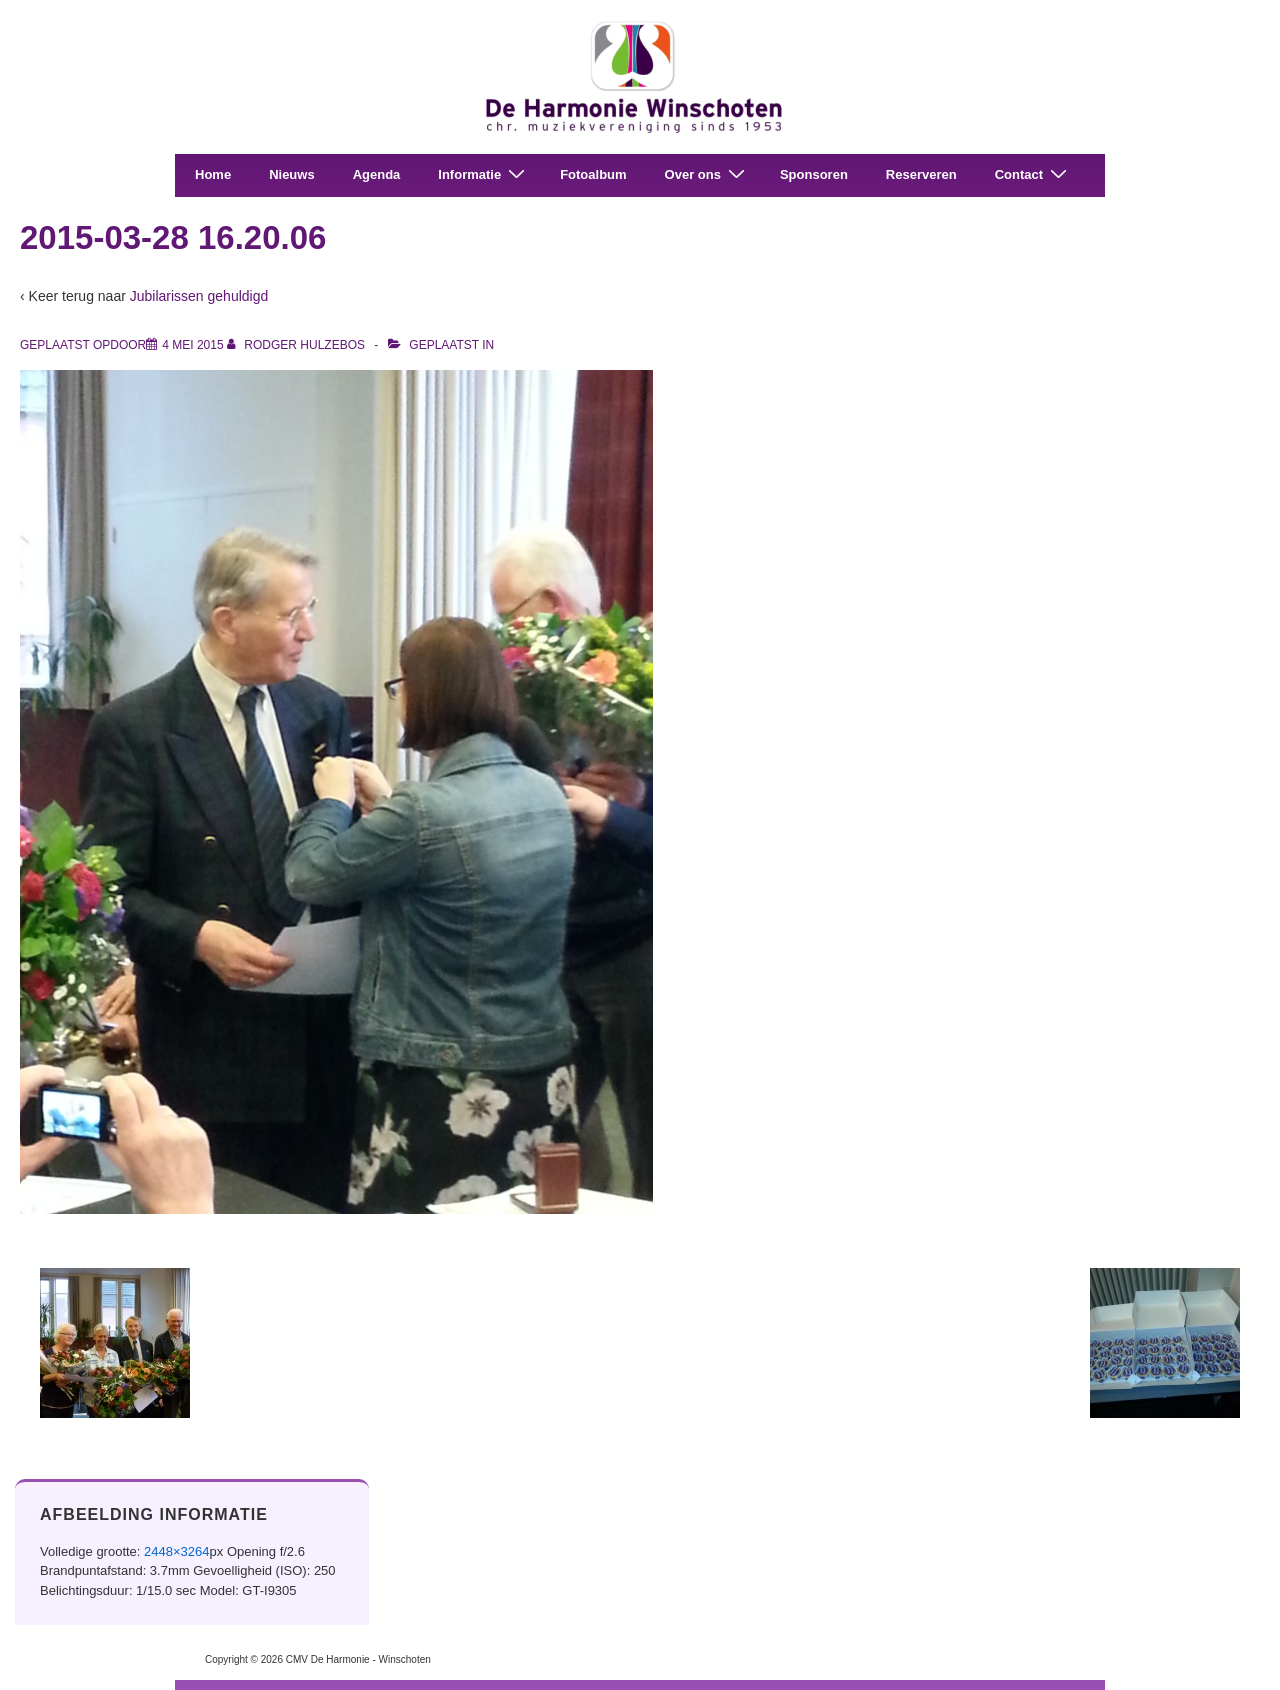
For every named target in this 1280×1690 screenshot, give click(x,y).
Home (213, 174)
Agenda (377, 174)
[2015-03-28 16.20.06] (192, 345)
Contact (1033, 174)
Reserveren (921, 174)
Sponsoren (814, 174)
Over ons (707, 174)
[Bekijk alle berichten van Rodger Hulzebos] (297, 345)
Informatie (484, 174)
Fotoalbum (593, 174)
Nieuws (292, 174)
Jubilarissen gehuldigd (199, 296)
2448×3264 (176, 1551)
